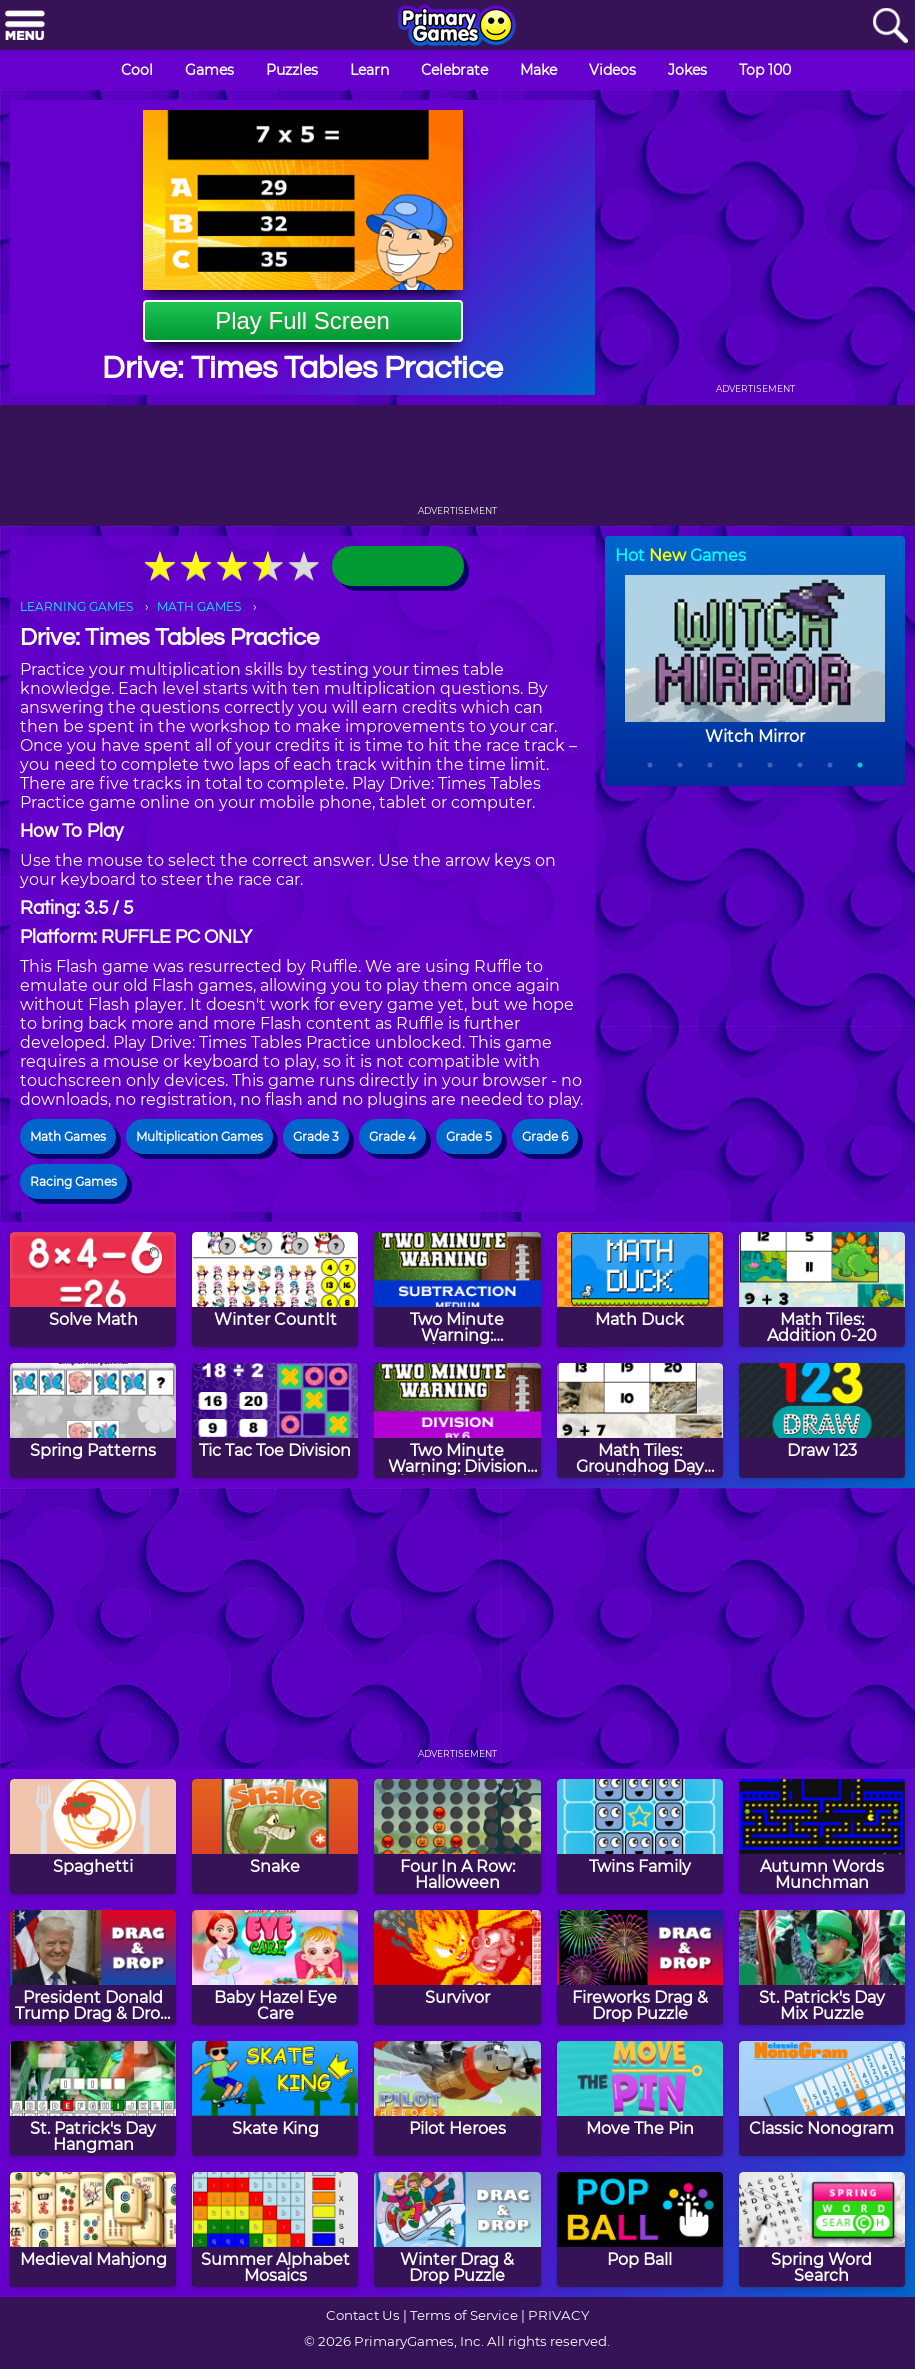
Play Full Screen (302, 320)
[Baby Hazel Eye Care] (275, 1967)
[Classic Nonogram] (822, 2098)
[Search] (890, 26)
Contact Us (363, 2315)
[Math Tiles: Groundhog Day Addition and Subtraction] (640, 1420)
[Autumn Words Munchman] (822, 1836)
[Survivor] (457, 1967)
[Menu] (25, 26)
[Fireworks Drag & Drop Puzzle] (640, 1967)
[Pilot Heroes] (457, 2098)
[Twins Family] (640, 1836)
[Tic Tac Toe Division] (275, 1420)
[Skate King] (275, 2098)
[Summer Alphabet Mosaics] (275, 2229)
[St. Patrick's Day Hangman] (93, 2098)
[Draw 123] (822, 1420)
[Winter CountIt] (275, 1289)
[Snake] (275, 1836)
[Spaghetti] (93, 1836)
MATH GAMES (199, 606)
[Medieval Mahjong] (93, 2229)
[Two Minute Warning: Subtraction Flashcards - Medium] (457, 1289)
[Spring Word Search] (822, 2229)
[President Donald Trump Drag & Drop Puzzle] (93, 1967)
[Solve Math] (93, 1289)
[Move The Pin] (640, 2098)
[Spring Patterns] (93, 1420)
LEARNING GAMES (76, 606)
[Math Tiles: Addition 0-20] (822, 1289)
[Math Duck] (640, 1289)
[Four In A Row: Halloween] (457, 1836)
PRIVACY (558, 2315)
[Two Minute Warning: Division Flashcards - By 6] (457, 1420)
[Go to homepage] (457, 27)
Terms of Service (464, 2315)
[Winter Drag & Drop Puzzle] (457, 2229)
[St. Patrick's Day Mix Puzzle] (822, 1967)
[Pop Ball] (640, 2229)
